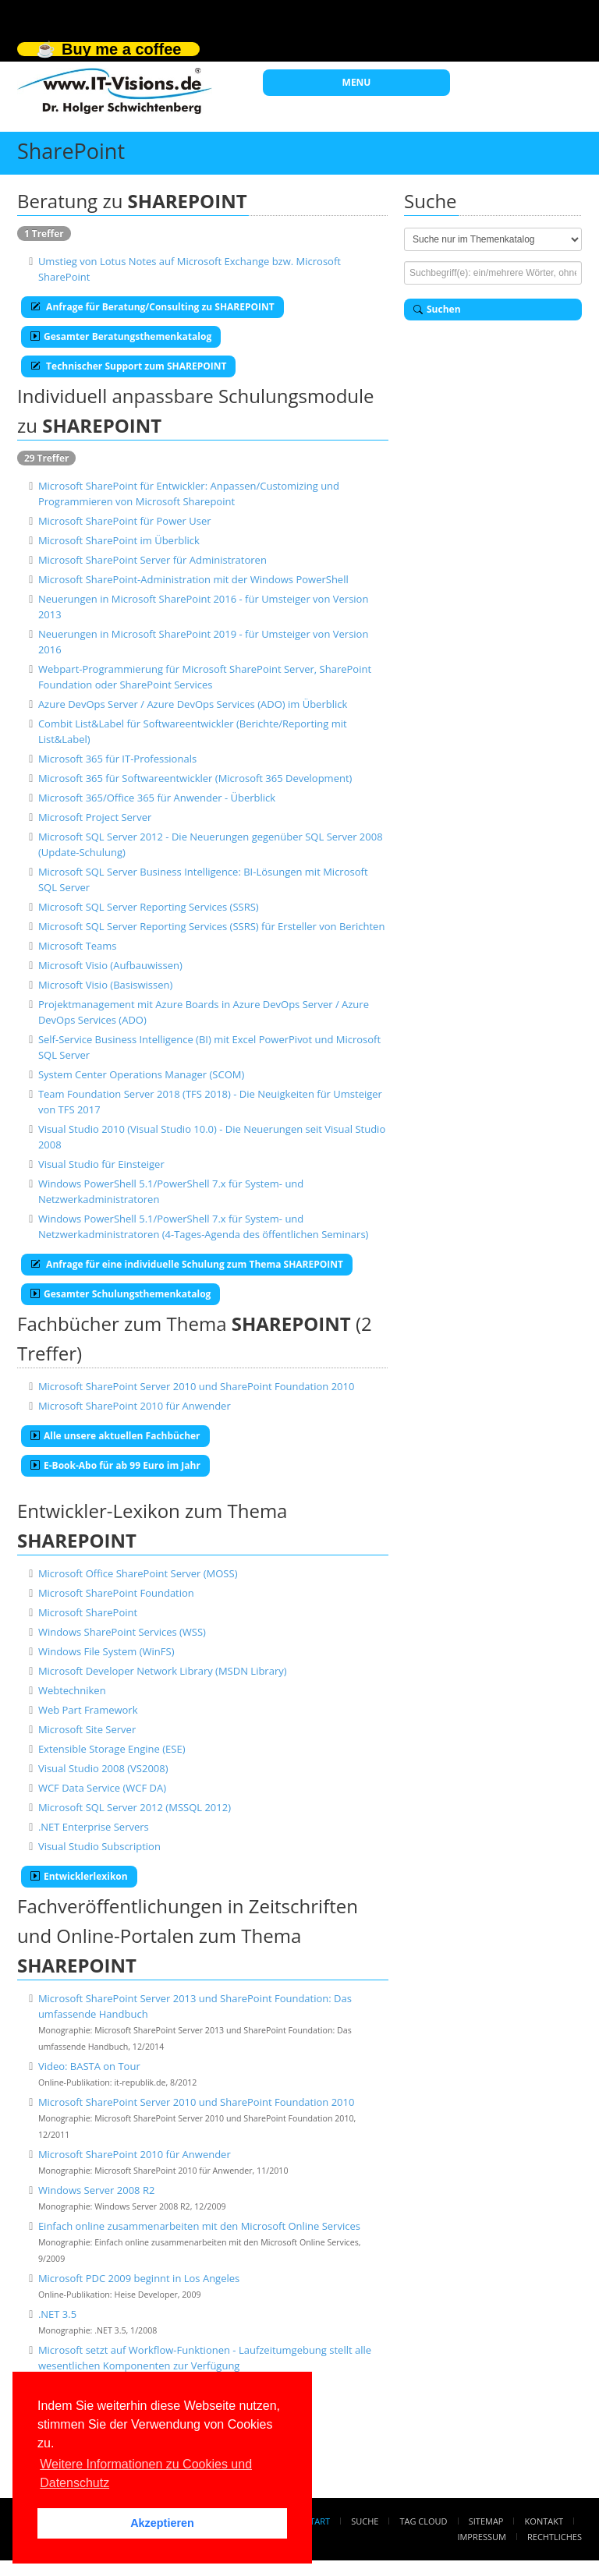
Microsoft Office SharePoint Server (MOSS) (138, 1573)
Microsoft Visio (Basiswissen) (105, 985)
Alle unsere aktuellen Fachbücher (115, 1435)
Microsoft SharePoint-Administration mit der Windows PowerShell (193, 579)
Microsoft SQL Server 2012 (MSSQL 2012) (134, 1807)
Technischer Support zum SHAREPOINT (128, 366)
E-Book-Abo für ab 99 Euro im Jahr (115, 1465)
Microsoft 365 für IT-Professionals (117, 759)
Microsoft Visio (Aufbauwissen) (110, 965)
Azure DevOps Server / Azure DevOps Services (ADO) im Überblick (192, 704)
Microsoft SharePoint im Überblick (119, 540)
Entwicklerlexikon (79, 1876)
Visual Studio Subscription (99, 1846)
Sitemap (486, 2521)
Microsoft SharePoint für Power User (124, 521)
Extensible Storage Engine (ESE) (112, 1749)
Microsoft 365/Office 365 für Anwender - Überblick (156, 798)
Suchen (437, 309)
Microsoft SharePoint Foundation (116, 1593)
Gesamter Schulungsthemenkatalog (120, 1293)
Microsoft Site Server (87, 1729)
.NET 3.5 (57, 2314)
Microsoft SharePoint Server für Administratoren (152, 560)
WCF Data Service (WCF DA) (102, 1788)
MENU (356, 82)
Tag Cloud (424, 2521)
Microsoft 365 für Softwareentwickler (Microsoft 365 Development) (195, 778)
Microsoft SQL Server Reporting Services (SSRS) (148, 907)
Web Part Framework (88, 1710)
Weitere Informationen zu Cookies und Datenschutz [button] (146, 2473)
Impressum (481, 2536)
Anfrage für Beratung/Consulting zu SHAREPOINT (152, 306)
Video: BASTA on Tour (89, 2066)
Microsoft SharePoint (87, 1612)
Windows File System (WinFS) (106, 1651)
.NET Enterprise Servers (93, 1827)
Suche (364, 2521)
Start (317, 2521)
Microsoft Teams (77, 946)
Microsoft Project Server (94, 817)
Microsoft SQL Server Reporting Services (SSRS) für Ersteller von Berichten (211, 926)
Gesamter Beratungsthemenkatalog (120, 336)
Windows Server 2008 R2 (96, 2190)
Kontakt (544, 2521)
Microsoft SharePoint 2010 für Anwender (134, 1406)
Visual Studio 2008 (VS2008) (103, 1768)
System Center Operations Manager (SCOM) (141, 1074)
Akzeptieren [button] (162, 2523)
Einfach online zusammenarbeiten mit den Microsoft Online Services (199, 2226)
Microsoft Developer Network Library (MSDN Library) (162, 1671)
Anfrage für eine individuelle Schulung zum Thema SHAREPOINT (186, 1264)
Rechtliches (554, 2536)
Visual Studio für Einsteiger (101, 1164)
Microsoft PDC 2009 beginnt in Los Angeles (138, 2278)
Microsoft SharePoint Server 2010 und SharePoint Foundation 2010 (196, 1386)
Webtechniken (72, 1690)
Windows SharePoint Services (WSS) (122, 1632)
